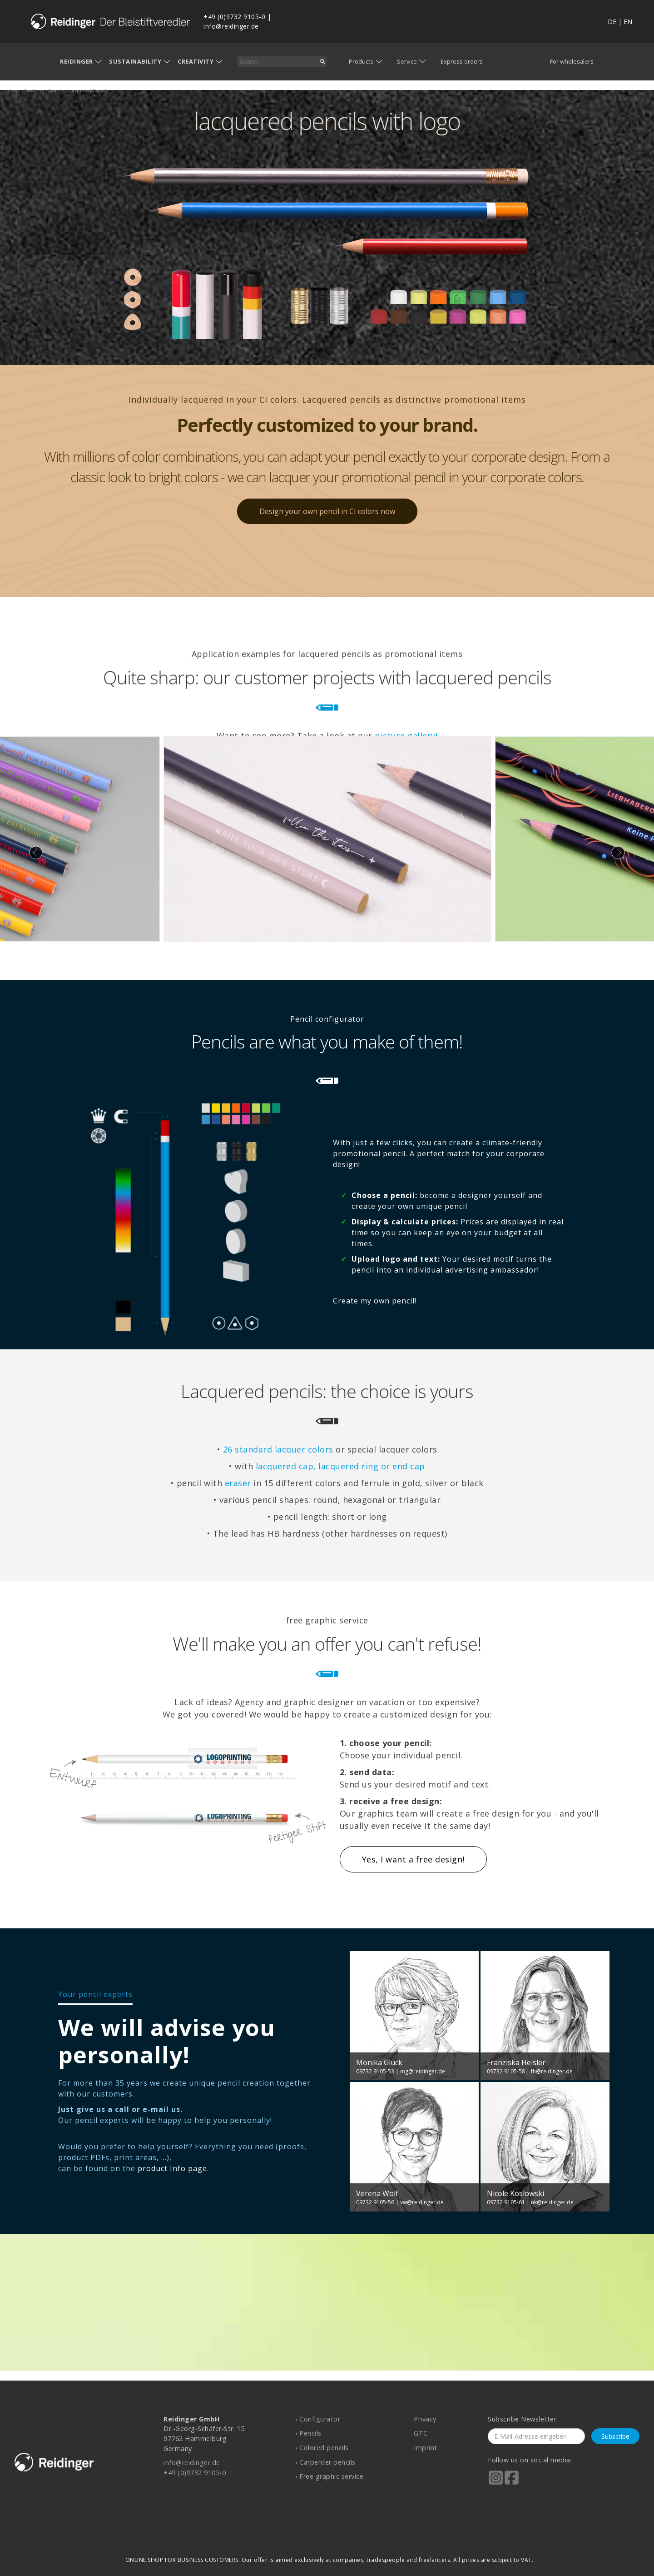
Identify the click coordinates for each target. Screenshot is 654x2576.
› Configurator (317, 2419)
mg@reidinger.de (422, 2071)
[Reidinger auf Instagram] (496, 2484)
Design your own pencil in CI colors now (327, 511)
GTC (421, 2433)
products (34, 91)
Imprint (425, 2447)
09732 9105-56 (375, 2202)
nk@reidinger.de (552, 2202)
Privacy (425, 2419)
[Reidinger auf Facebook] (512, 2484)
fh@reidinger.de (552, 2071)
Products (361, 61)
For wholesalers (572, 61)
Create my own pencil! (374, 1301)
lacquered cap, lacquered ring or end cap (340, 1466)
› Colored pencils (322, 2447)
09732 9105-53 (375, 2071)
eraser (238, 1483)
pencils (56, 91)
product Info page (172, 2168)
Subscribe (615, 2436)
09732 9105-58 (506, 2071)
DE (612, 21)
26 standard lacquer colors (278, 1449)
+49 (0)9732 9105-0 (234, 16)
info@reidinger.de (231, 26)
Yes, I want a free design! (413, 1859)
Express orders (462, 61)
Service (407, 61)
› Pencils (308, 2433)
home (13, 91)
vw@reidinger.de (422, 2202)
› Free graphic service (329, 2476)
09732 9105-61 (506, 2202)
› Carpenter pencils (325, 2462)
